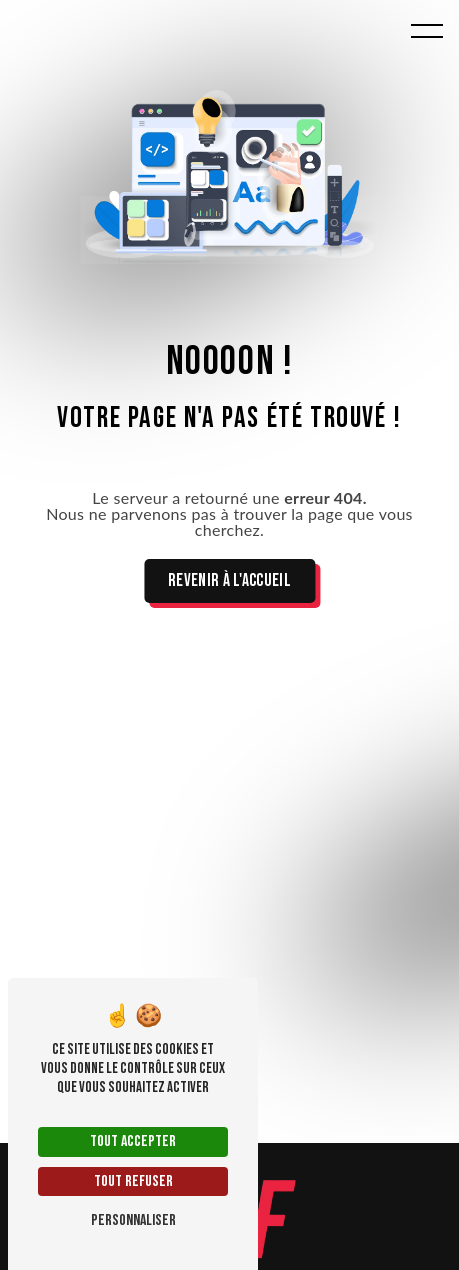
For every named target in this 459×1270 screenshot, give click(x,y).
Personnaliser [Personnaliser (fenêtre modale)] (133, 1220)
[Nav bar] (427, 30)
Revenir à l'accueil (229, 580)
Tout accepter (133, 1141)
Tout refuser (133, 1181)
